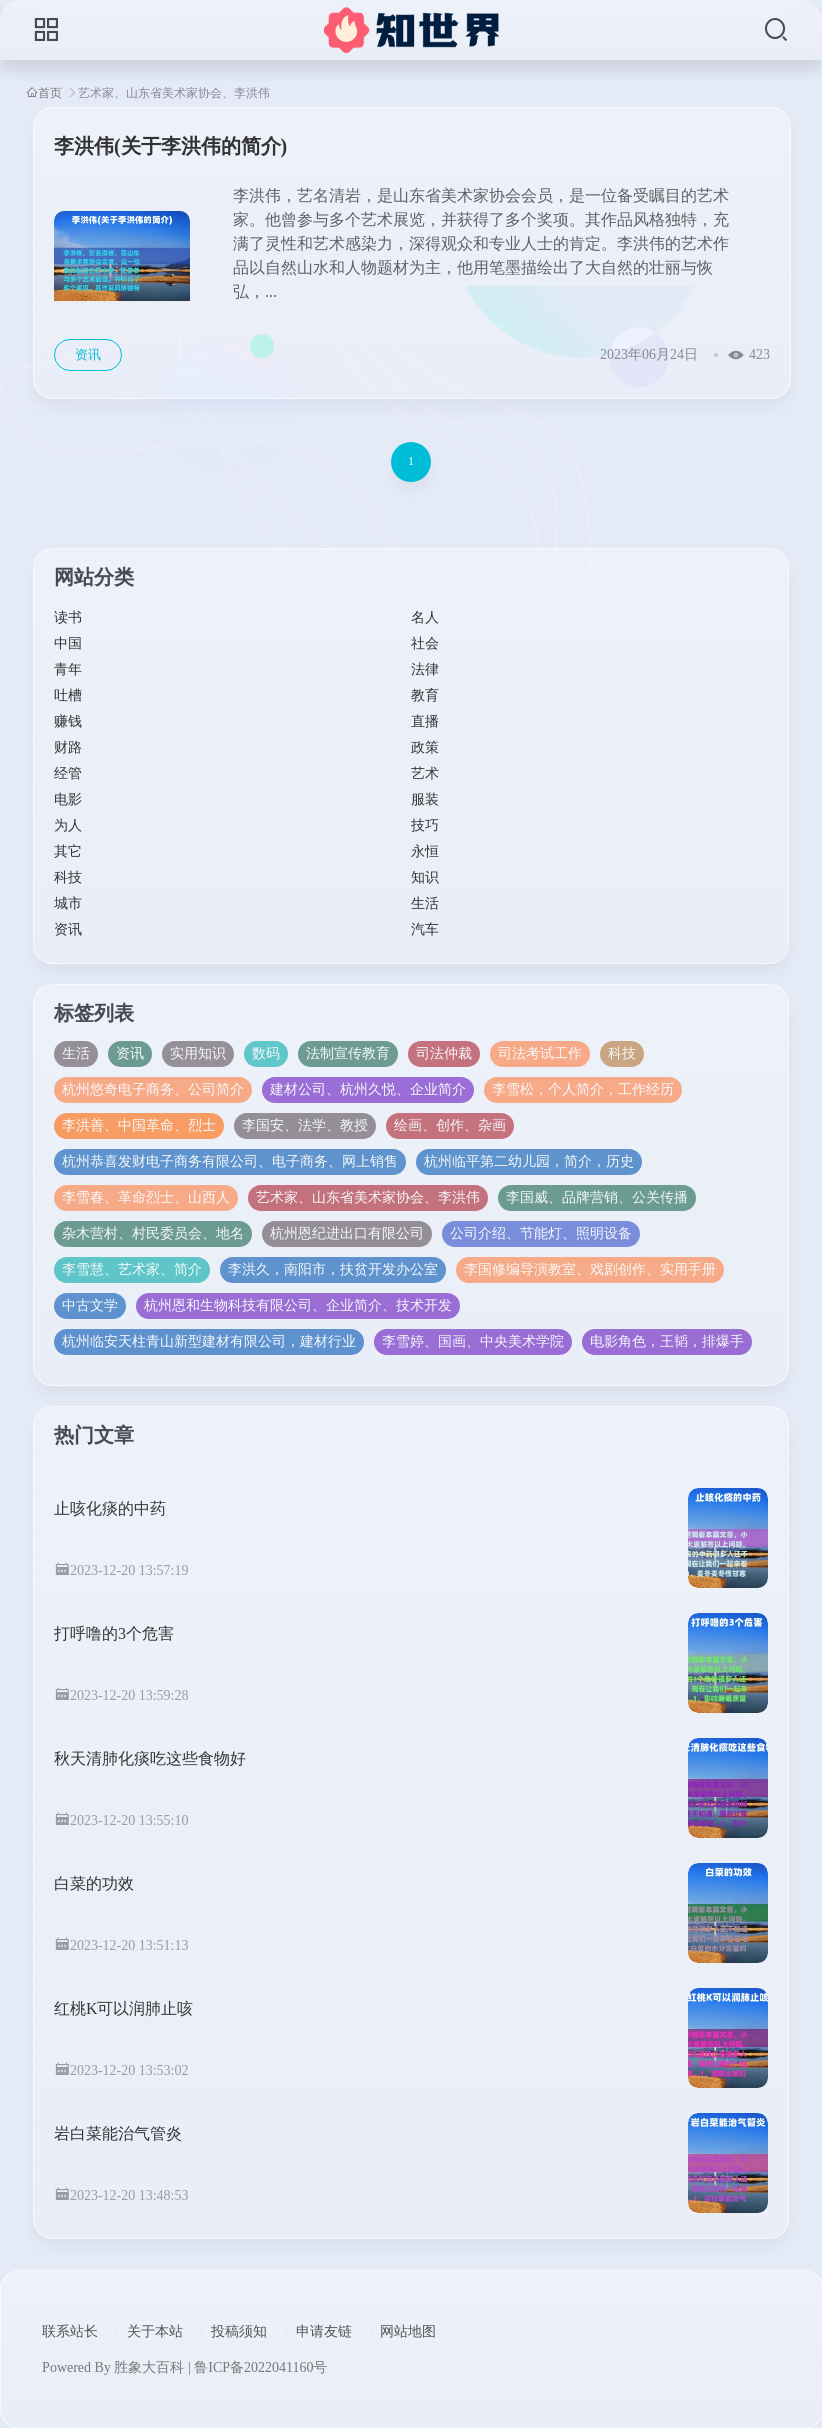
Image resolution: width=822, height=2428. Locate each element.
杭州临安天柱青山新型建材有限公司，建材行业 (209, 1341)
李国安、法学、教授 (305, 1125)
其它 (68, 851)
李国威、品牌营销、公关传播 (597, 1197)
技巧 (425, 825)
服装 (425, 799)
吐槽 (68, 695)
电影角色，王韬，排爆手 (667, 1341)
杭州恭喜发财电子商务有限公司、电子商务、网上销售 (230, 1161)
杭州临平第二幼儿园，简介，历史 (529, 1161)
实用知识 (198, 1053)
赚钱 (68, 721)
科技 (68, 877)
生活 (425, 903)
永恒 (425, 851)
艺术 (425, 773)
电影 (68, 799)
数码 (266, 1053)
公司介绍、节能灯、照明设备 (541, 1233)
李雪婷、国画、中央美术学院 (473, 1341)
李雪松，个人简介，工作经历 (583, 1089)
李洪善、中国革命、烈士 (139, 1125)
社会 (425, 643)
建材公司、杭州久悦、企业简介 (368, 1089)
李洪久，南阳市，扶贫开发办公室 (333, 1269)
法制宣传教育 (348, 1053)
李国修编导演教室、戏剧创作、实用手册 (590, 1269)
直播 (425, 721)
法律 (425, 669)
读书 (68, 617)
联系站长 (70, 2331)
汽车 (425, 929)
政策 (425, 747)
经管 (68, 773)
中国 (68, 643)
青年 (68, 669)
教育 (425, 695)
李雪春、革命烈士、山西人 (146, 1197)
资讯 (68, 929)
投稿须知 (239, 2331)
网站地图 (408, 2331)
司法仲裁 (444, 1053)
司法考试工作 (540, 1053)
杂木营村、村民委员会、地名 (153, 1233)
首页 (50, 92)
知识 (425, 877)
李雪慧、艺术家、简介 (132, 1269)
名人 (425, 617)
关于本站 (155, 2331)
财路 (68, 747)
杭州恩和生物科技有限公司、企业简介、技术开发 (298, 1305)
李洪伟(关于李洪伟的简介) (170, 146)
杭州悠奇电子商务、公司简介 (153, 1089)
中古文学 (90, 1305)
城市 (68, 903)
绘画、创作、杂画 (450, 1125)
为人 (68, 825)
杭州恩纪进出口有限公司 (347, 1233)
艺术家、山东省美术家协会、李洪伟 (368, 1197)
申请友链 (324, 2331)
